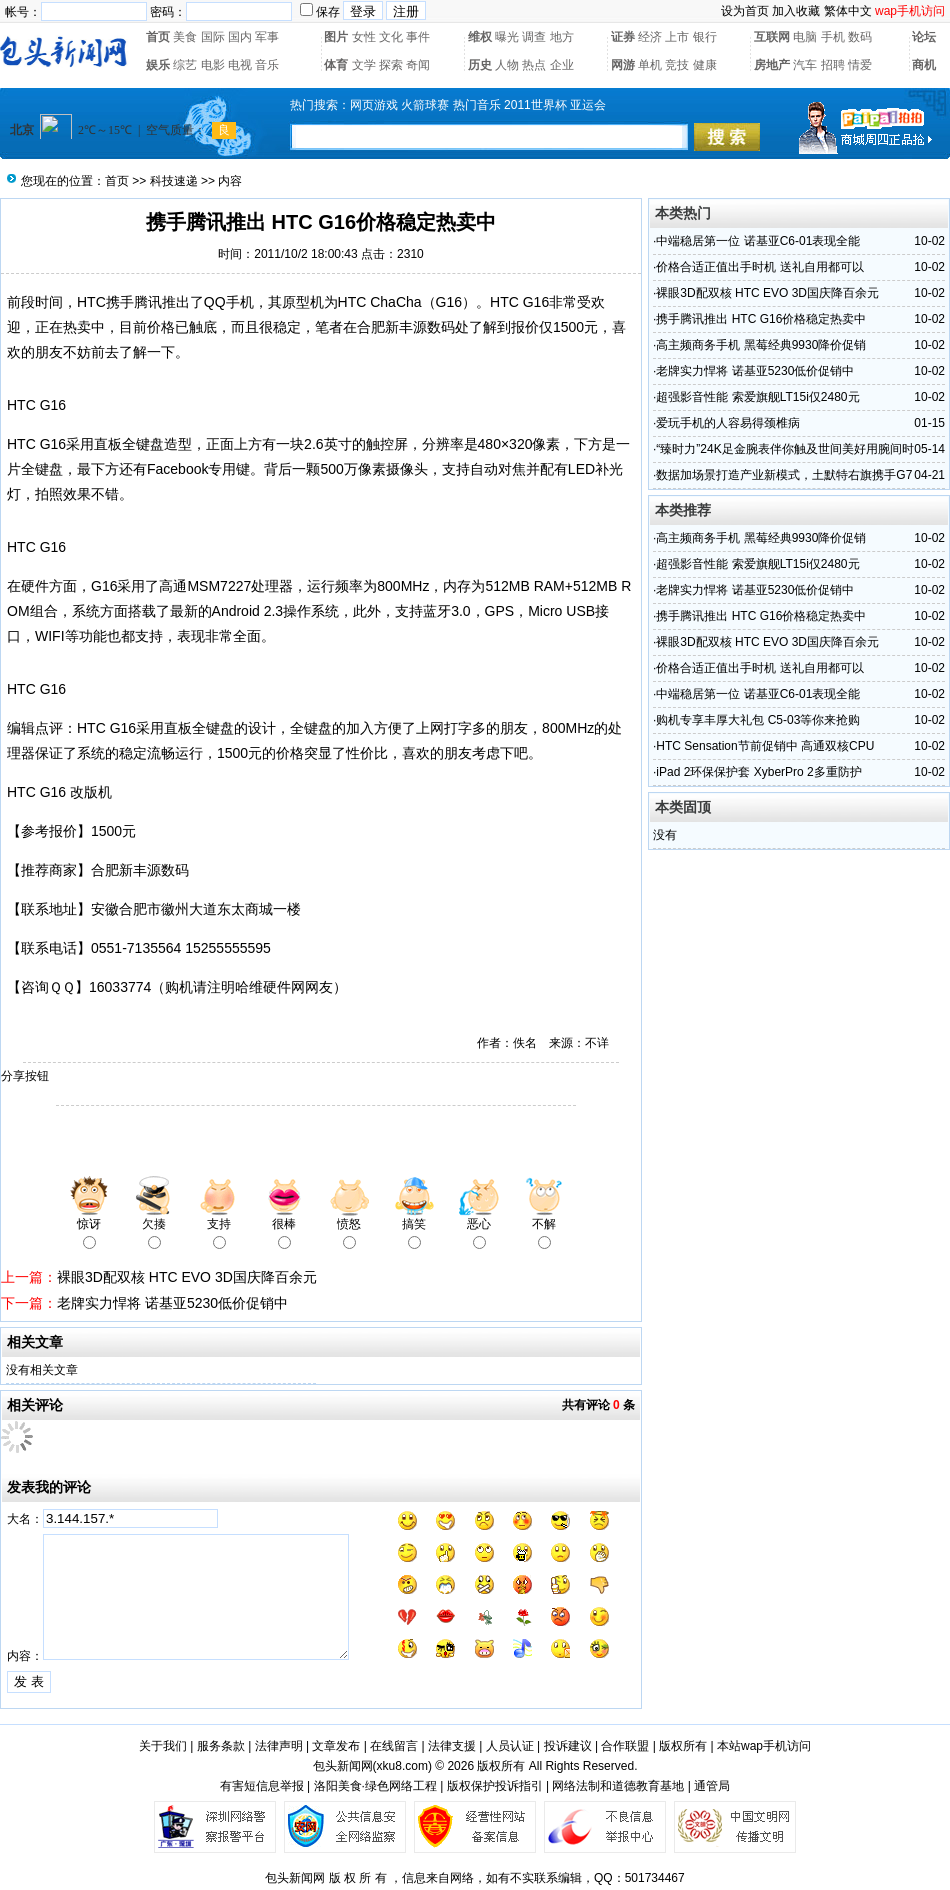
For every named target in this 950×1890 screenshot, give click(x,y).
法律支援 (452, 1746)
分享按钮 (25, 1076)
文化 (391, 37)
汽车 (805, 65)
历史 (480, 65)
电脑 (805, 37)
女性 (364, 37)
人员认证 (510, 1746)
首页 (158, 37)
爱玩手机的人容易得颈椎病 (728, 423)
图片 (336, 37)
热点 (534, 65)
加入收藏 (796, 11)
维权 (480, 37)
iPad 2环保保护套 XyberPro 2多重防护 (758, 772)
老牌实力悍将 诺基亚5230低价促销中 (172, 1303)
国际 (213, 37)
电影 (213, 65)
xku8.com (402, 1766)
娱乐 (158, 65)
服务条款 (221, 1746)
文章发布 (336, 1746)
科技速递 (174, 181)
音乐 (267, 65)
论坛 (924, 37)
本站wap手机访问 (764, 1746)
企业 (562, 65)
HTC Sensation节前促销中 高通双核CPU (765, 746)
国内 (240, 37)
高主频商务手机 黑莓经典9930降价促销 (761, 345)
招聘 (833, 65)
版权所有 (683, 1746)
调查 (534, 37)
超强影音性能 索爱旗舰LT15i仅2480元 (757, 397)
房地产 (772, 65)
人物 (507, 65)
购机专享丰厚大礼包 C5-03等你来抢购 (758, 720)
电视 (240, 65)
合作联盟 (625, 1746)
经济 (650, 37)
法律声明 (279, 1746)
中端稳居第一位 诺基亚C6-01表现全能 (758, 241)
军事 (267, 37)
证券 (623, 37)
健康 (705, 65)
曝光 (507, 37)
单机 (650, 65)
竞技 (677, 65)
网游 (623, 65)
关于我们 (163, 1746)
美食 (185, 37)
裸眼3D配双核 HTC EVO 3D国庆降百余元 (187, 1277)
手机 (833, 37)
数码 (860, 37)
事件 (418, 37)
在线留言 (394, 1746)
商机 (924, 65)
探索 (391, 65)
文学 (364, 65)
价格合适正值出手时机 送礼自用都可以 (759, 267)
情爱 (860, 65)
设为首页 (745, 11)
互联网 (772, 37)
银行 (705, 37)
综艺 (185, 65)
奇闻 (418, 65)
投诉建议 (568, 1746)
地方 (562, 37)
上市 (677, 37)
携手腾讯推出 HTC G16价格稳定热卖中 (761, 319)
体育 (336, 65)
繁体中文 (848, 11)
